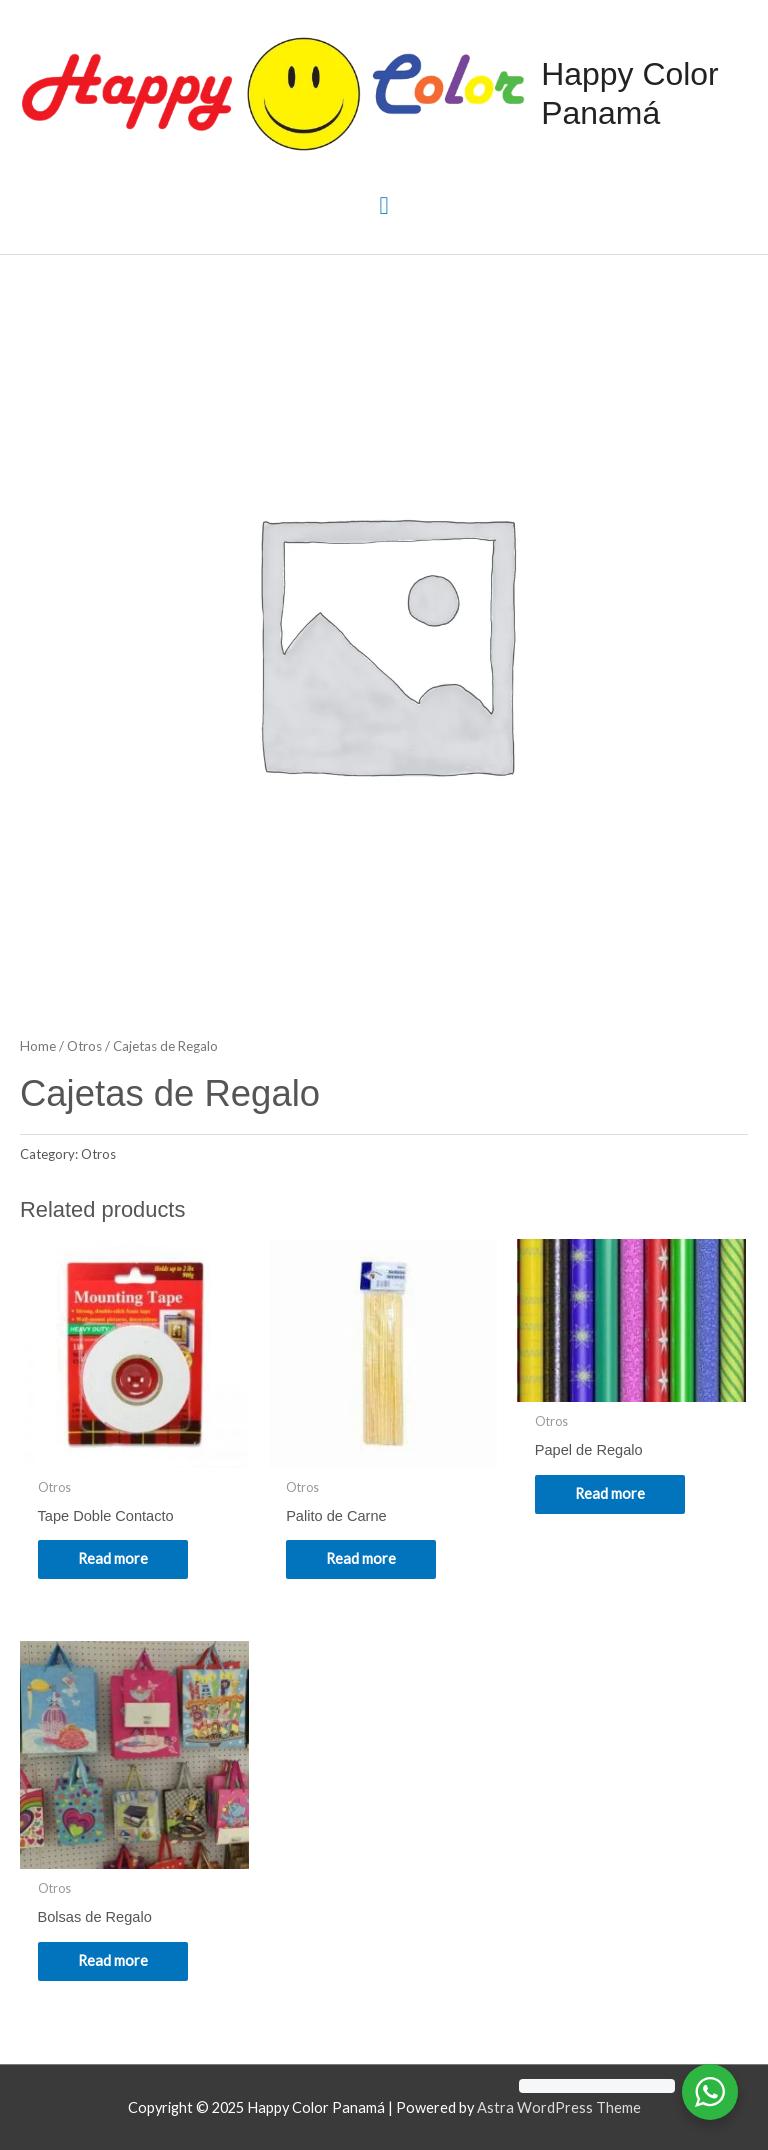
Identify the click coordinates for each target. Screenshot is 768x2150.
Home (38, 1046)
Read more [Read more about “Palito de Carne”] (361, 1558)
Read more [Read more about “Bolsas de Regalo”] (113, 1960)
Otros (84, 1046)
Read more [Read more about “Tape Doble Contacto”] (113, 1558)
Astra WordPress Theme (559, 2107)
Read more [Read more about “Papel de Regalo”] (610, 1493)
